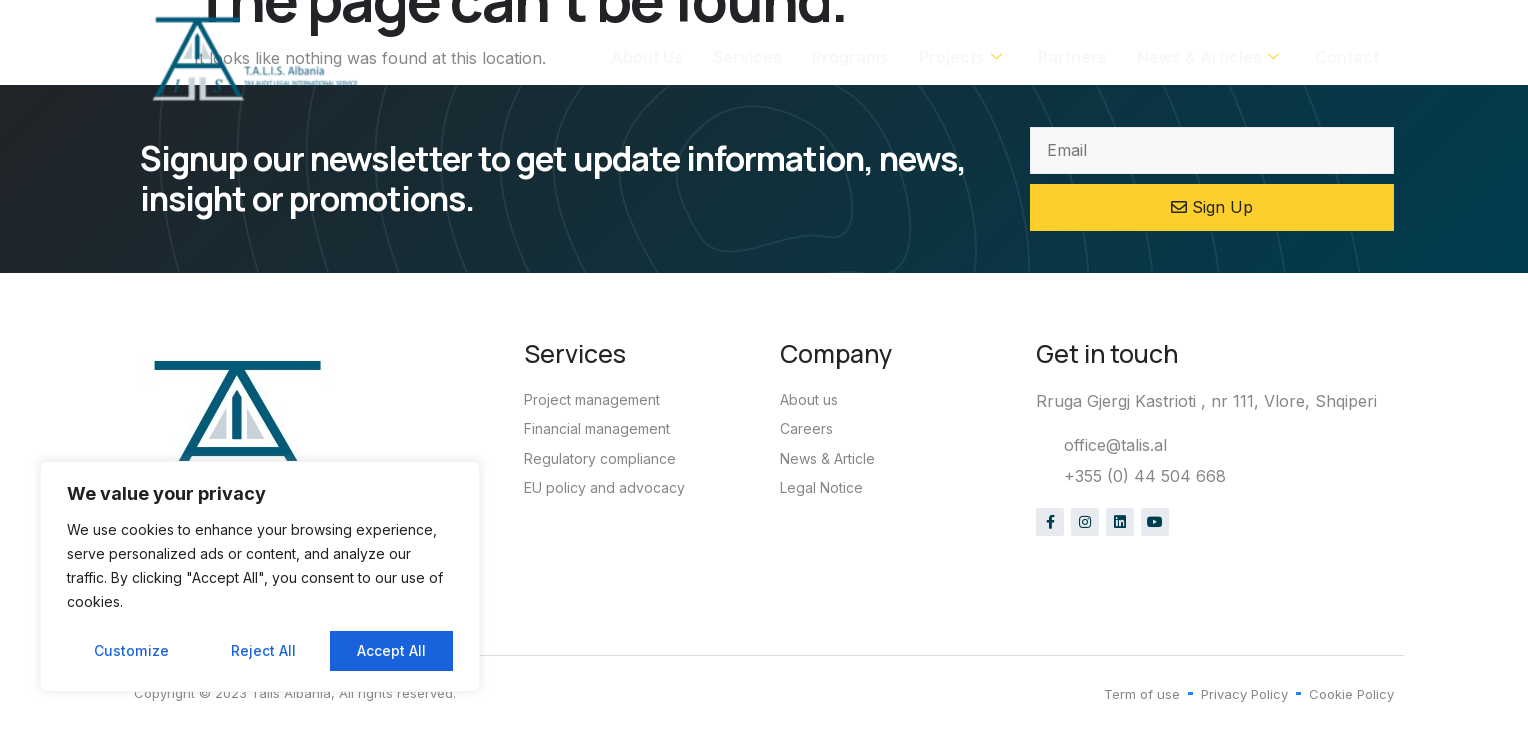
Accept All (391, 650)
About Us (647, 58)
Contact (1347, 58)
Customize (131, 650)
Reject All (262, 650)
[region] (260, 577)
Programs (850, 58)
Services (747, 58)
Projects (960, 58)
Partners (1072, 58)
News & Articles (1208, 58)
